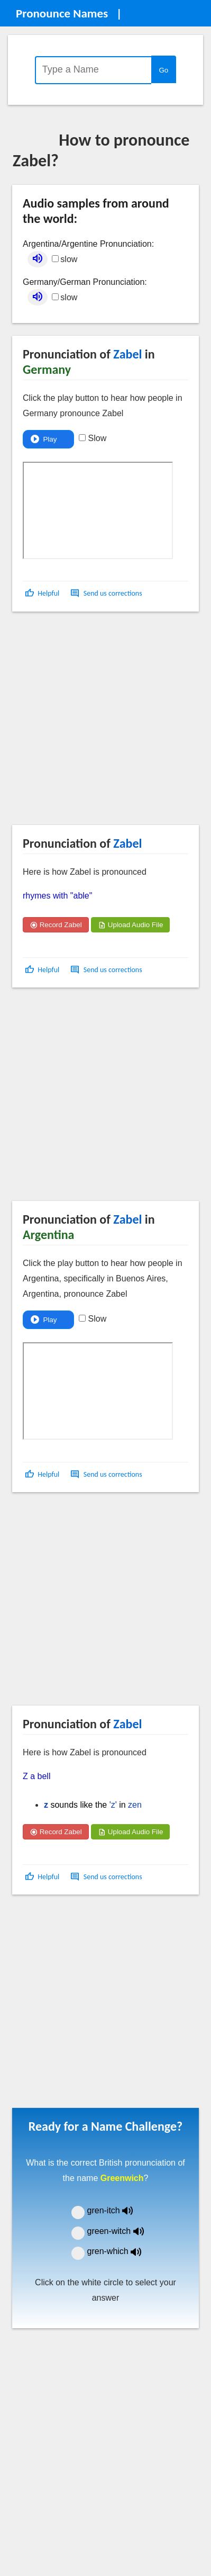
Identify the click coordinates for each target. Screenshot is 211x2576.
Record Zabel (56, 925)
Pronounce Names (62, 13)
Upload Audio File (130, 925)
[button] (43, 593)
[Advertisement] (99, 722)
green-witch (122, 2231)
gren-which (121, 2251)
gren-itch (118, 2210)
